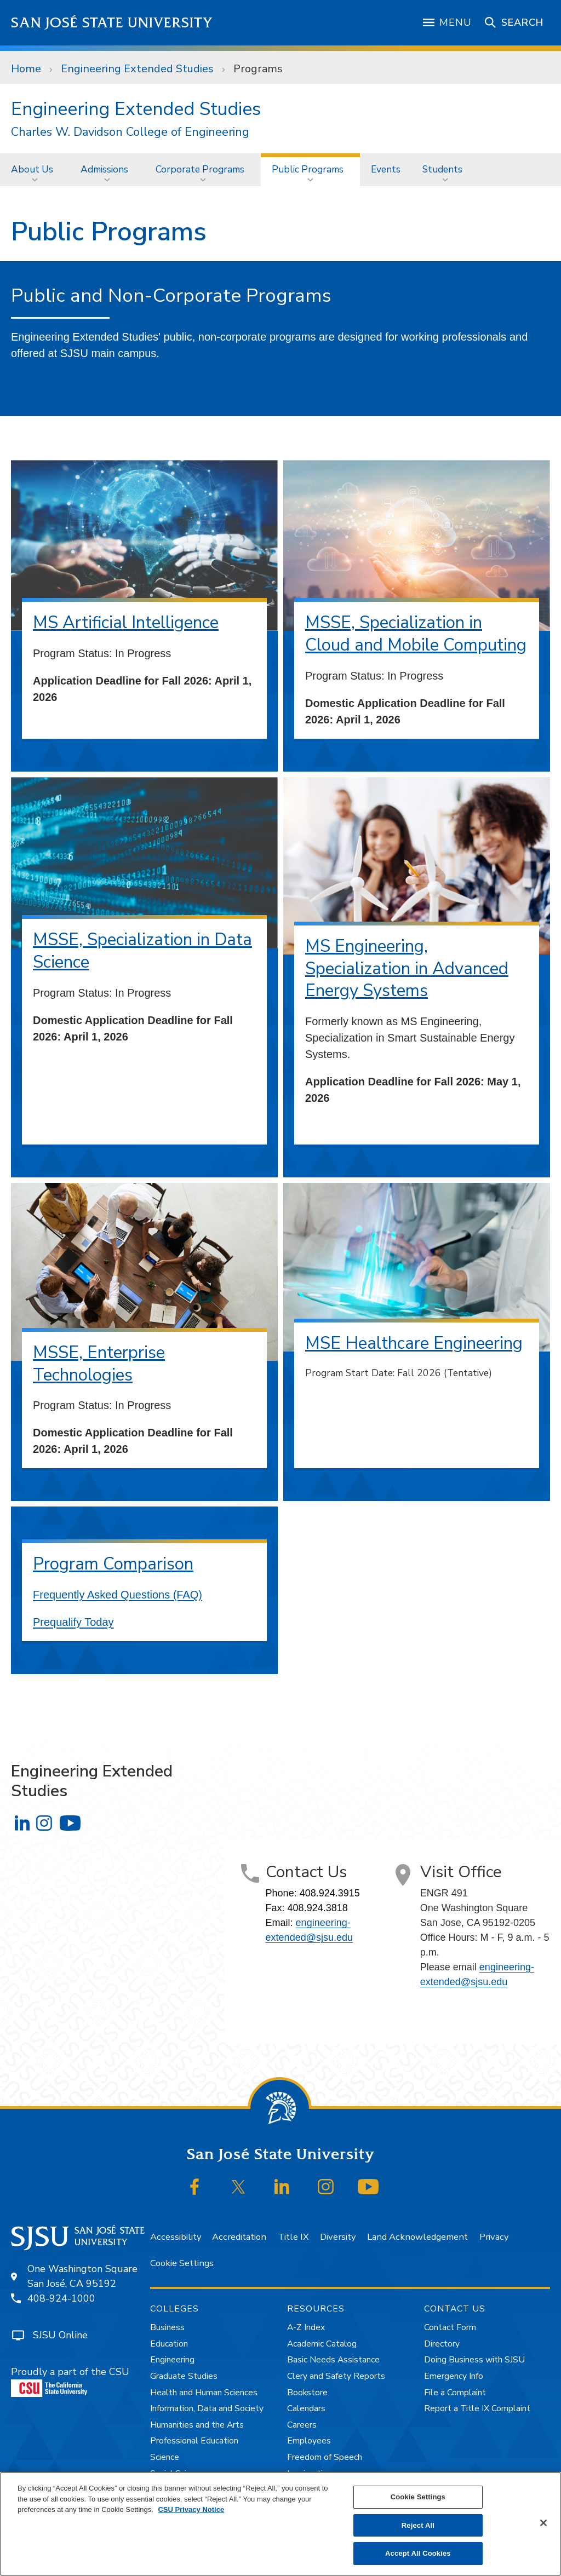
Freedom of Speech (324, 2457)
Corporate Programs (200, 169)
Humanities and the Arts (197, 2425)
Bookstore (307, 2393)
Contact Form (450, 2327)
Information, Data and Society (207, 2408)
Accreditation (239, 2236)
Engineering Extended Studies (137, 68)
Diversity (338, 2236)
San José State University (112, 22)
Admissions (104, 169)
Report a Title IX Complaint (477, 2408)
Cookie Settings (182, 2263)
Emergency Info (453, 2376)
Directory (442, 2344)
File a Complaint (455, 2393)
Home (26, 68)
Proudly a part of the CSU (70, 2381)
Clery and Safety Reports (336, 2376)
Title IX (293, 2236)
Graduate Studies (183, 2376)
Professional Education (194, 2441)
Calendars (306, 2408)
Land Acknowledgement (417, 2236)
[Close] (543, 2523)
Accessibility (175, 2236)
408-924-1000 (61, 2298)
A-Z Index (306, 2327)
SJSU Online (60, 2335)
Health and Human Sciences (203, 2393)
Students (442, 169)
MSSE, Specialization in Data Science (142, 951)
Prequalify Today (73, 1622)
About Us (32, 169)
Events (385, 169)
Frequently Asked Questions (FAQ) (117, 1595)
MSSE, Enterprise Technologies (99, 1364)
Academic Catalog (322, 2344)
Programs (258, 68)
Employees (309, 2441)
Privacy (493, 2236)
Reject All (418, 2525)
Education (169, 2344)
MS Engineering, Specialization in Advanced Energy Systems (406, 968)
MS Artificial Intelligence (126, 622)
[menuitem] (35, 169)
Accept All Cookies (418, 2553)
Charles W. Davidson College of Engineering (130, 132)
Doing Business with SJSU (474, 2360)
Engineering (172, 2360)
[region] (280, 2524)
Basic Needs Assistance (333, 2360)
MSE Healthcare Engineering (414, 1343)
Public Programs (308, 169)
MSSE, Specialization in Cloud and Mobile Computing (415, 634)
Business (167, 2327)
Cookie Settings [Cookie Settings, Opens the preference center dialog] (418, 2497)
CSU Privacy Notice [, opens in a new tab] (191, 2509)
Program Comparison (113, 1564)
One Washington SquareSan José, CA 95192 (82, 2276)
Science (164, 2457)
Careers (302, 2425)
